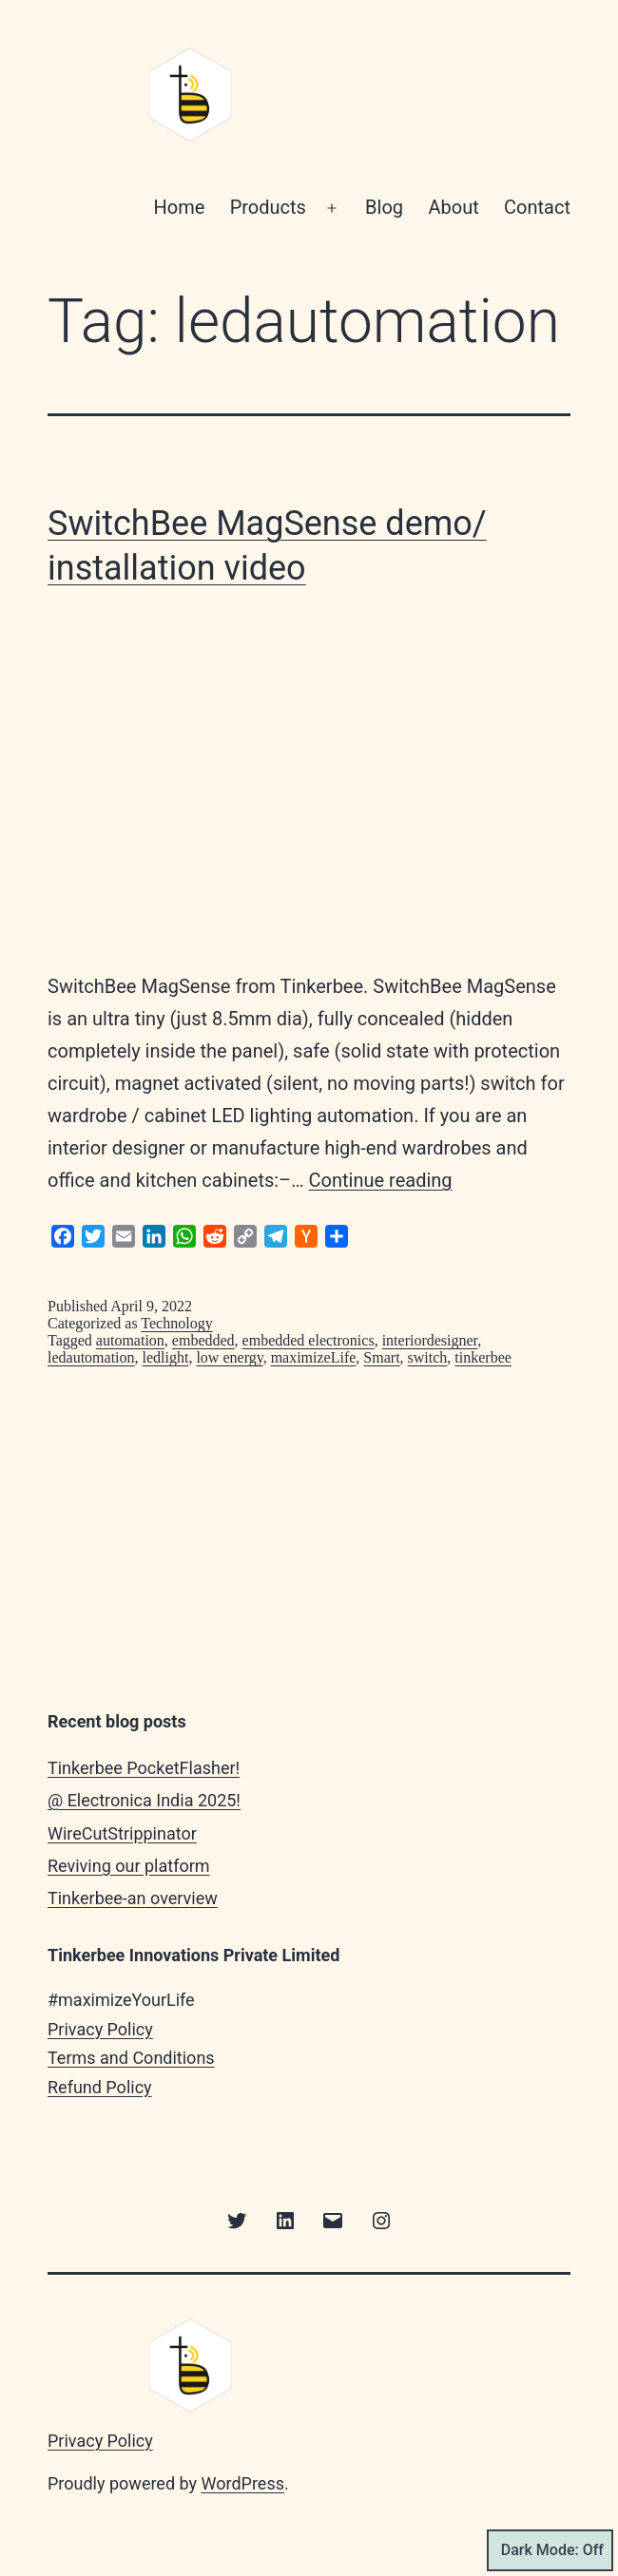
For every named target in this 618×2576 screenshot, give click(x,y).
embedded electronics (308, 1340)
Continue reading (381, 1180)
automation (130, 1340)
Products (268, 207)
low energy (229, 1357)
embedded (203, 1340)
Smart (381, 1357)
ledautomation (91, 1357)
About (453, 207)
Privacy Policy (100, 2029)
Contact (537, 207)
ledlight (166, 1357)
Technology (176, 1323)
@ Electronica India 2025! (144, 1800)
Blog (384, 207)
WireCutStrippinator (122, 1833)
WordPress (243, 2483)
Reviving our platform (129, 1866)
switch (428, 1357)
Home (178, 207)
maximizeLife (314, 1357)
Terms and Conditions (131, 2058)
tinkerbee (483, 1357)
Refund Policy (100, 2087)
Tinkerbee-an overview (133, 1898)
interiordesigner (430, 1340)
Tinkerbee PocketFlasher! (144, 1768)
